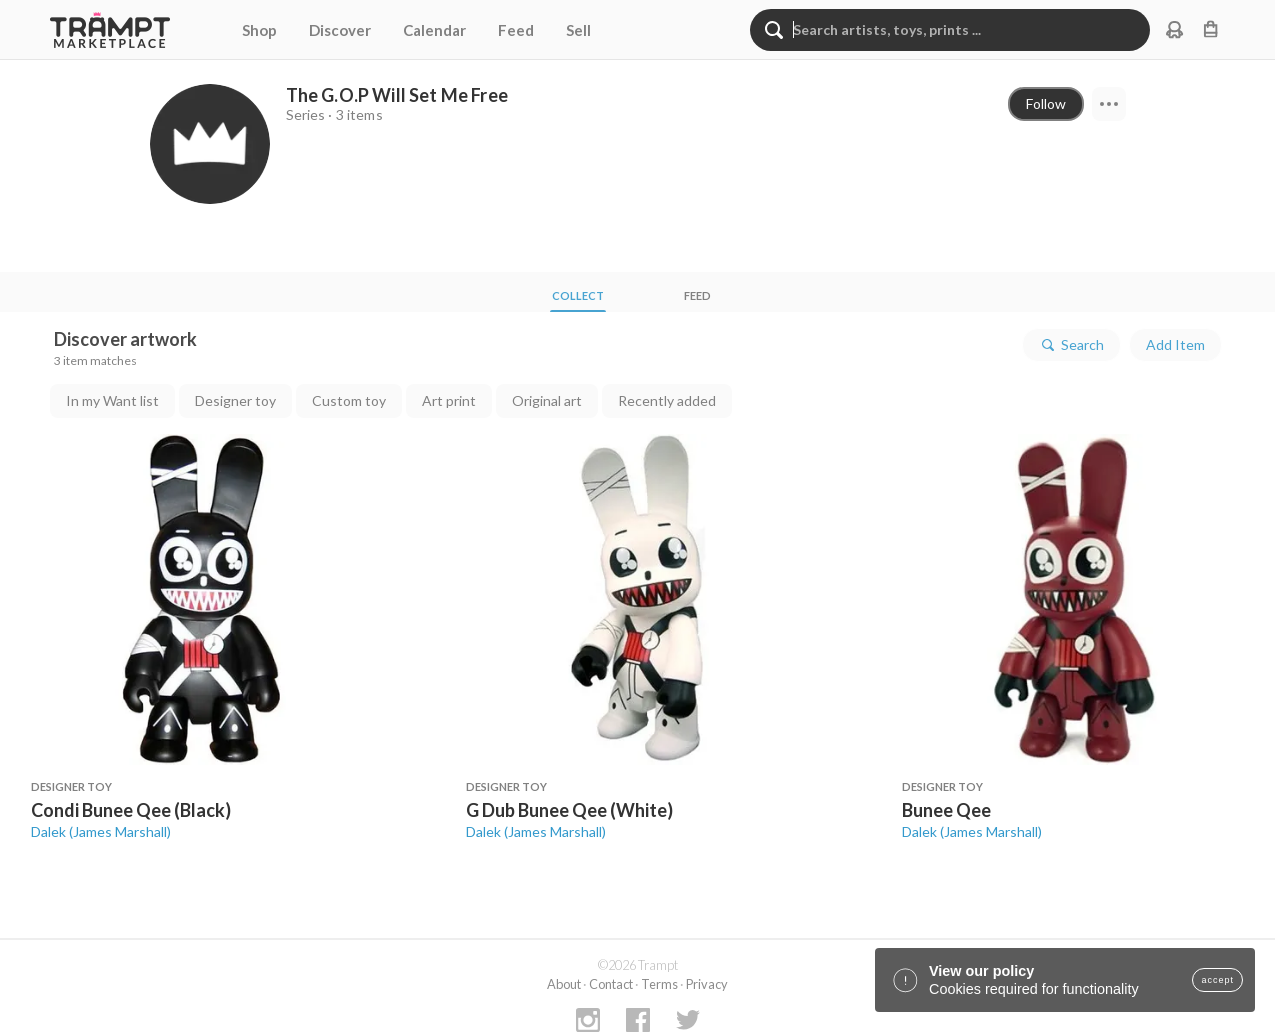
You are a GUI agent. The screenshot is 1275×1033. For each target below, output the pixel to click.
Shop (259, 30)
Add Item (1175, 344)
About (564, 984)
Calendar (434, 30)
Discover (340, 30)
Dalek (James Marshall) (101, 831)
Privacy (707, 984)
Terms (659, 984)
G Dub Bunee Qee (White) (569, 810)
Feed (516, 30)
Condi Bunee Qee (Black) (131, 810)
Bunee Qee (946, 810)
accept (1217, 980)
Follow (1046, 103)
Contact (611, 984)
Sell (578, 30)
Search (1071, 345)
